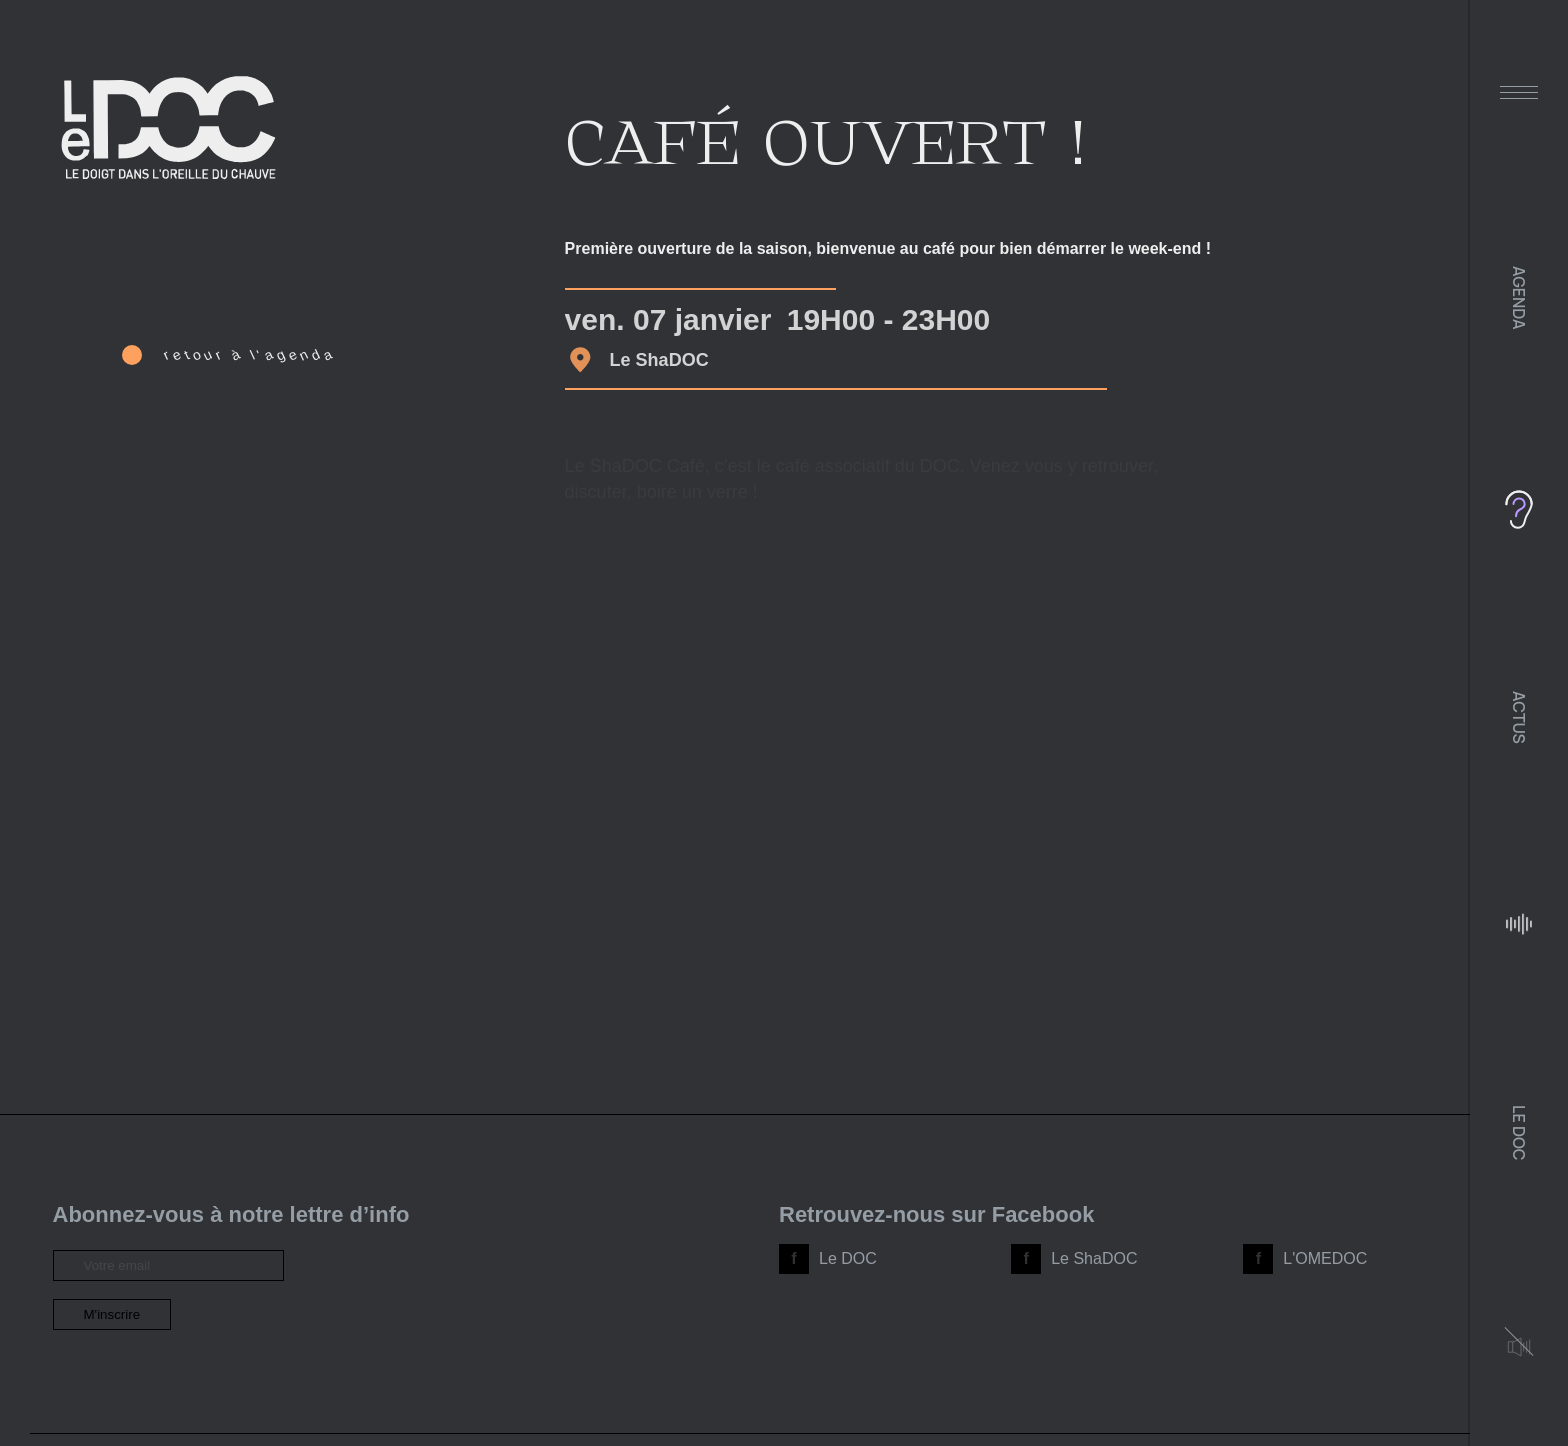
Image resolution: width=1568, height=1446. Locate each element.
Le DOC (1519, 1132)
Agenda (1519, 298)
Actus (1519, 717)
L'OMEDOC (1325, 1258)
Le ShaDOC (1094, 1258)
